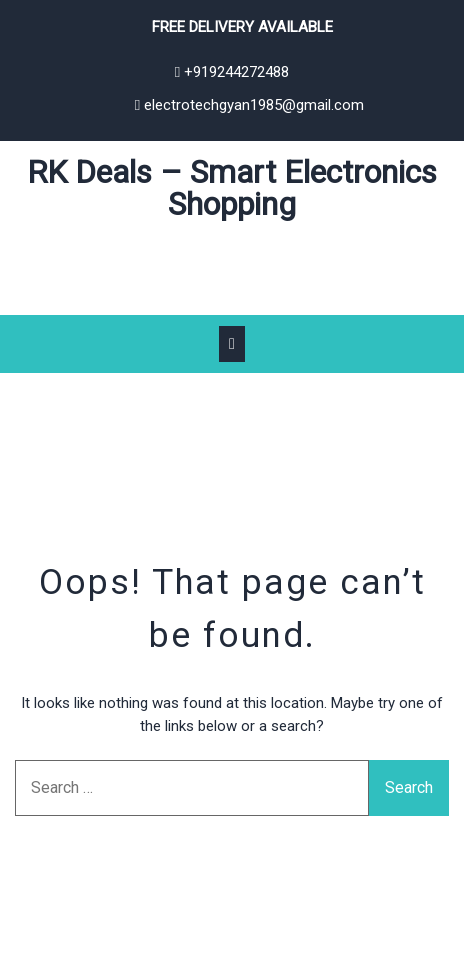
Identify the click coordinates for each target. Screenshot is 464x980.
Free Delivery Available (242, 27)
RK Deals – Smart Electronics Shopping (232, 188)
